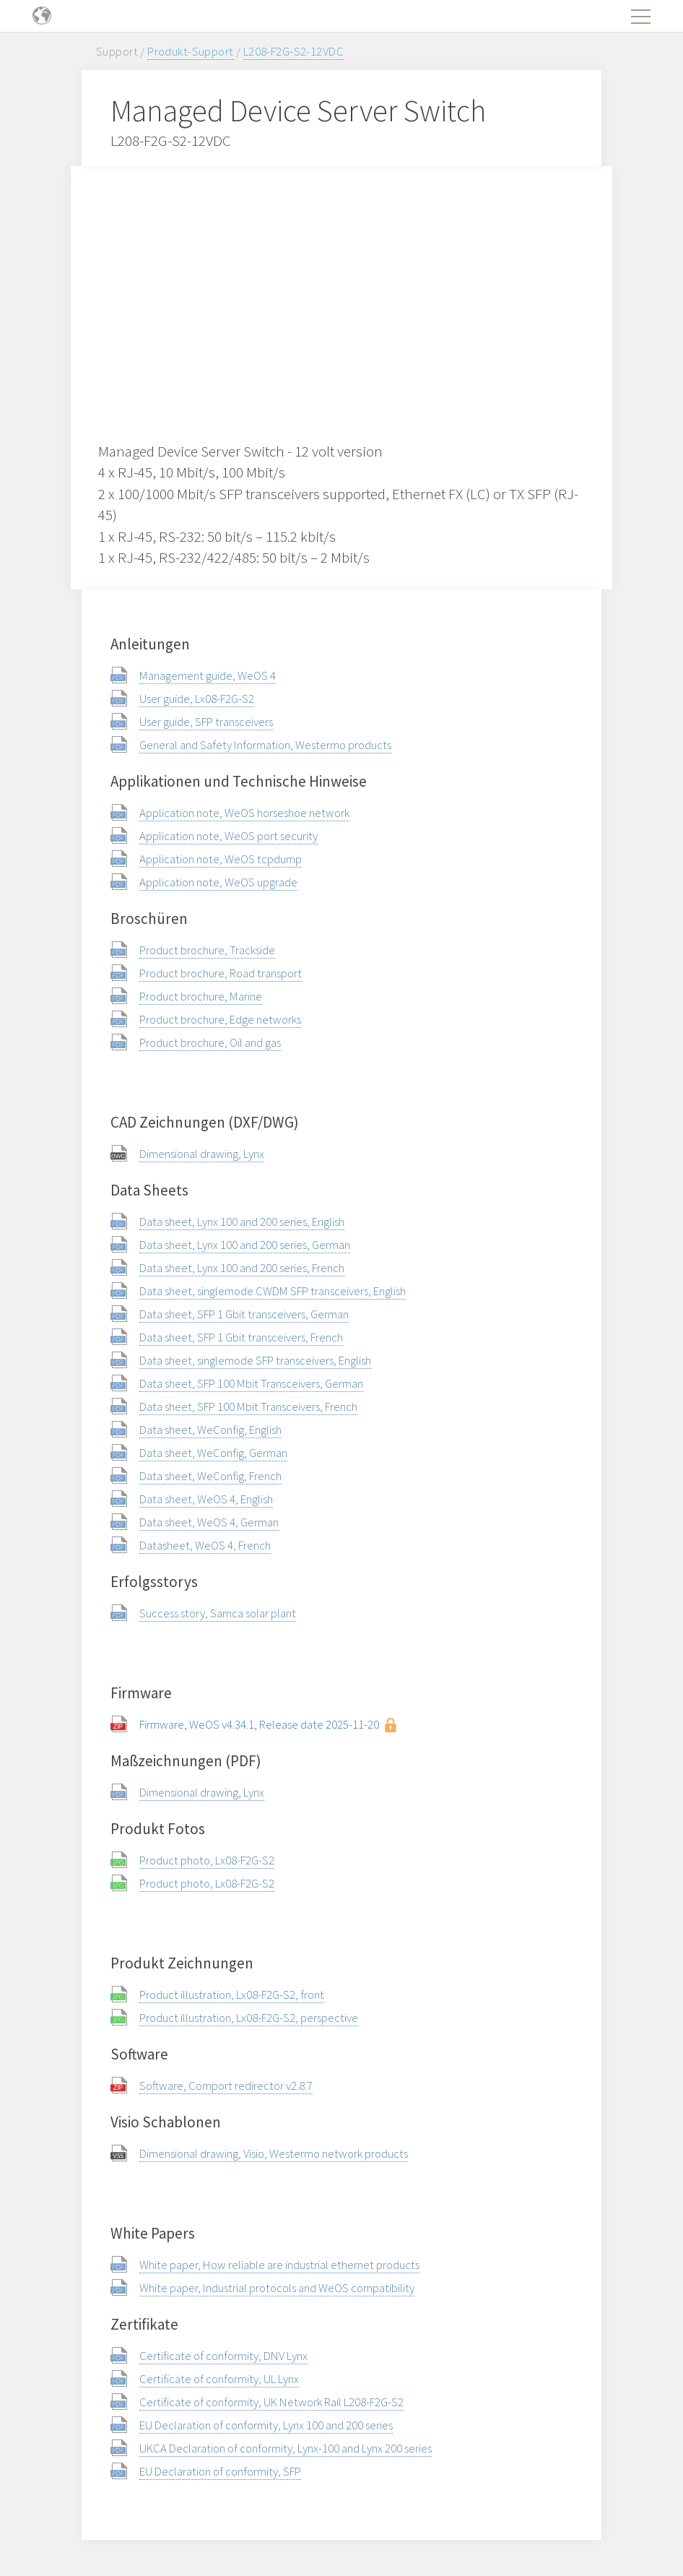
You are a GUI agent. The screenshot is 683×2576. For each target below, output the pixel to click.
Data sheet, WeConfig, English (210, 1430)
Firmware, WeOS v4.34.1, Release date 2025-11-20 (259, 1724)
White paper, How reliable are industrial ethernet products (279, 2265)
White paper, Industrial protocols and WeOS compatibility (276, 2288)
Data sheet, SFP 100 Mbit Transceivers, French (248, 1406)
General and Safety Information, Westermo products (265, 745)
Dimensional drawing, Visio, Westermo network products (273, 2153)
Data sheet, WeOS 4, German (209, 1522)
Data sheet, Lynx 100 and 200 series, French (241, 1268)
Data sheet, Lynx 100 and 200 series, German (244, 1245)
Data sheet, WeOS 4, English (206, 1499)
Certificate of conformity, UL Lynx (219, 2379)
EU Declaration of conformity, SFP (220, 2471)
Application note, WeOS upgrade (218, 882)
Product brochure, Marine (200, 996)
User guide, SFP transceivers (206, 722)
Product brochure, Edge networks (220, 1019)
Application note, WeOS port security (228, 836)
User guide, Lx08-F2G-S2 (196, 698)
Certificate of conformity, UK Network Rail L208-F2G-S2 (271, 2402)
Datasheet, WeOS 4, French (205, 1545)
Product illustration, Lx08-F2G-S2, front (231, 1994)
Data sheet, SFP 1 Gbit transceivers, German (244, 1314)
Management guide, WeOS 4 (207, 675)
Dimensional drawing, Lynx (201, 1154)
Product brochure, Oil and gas (210, 1042)
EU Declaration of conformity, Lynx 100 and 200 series (266, 2425)
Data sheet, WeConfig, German (213, 1453)
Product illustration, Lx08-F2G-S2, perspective (248, 2018)
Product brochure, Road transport (220, 973)
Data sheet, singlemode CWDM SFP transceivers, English (272, 1291)
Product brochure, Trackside (207, 950)
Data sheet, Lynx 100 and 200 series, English (241, 1221)
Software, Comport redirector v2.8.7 (226, 2085)
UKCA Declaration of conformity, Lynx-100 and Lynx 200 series (285, 2448)
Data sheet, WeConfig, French (210, 1476)
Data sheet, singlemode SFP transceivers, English (255, 1360)
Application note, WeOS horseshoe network (244, 813)
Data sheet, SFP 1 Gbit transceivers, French (241, 1337)
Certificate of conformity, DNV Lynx (223, 2356)
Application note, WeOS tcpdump (220, 859)
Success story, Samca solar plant (217, 1613)
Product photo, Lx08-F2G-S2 (206, 1860)
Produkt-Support (190, 51)
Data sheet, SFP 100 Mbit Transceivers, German (251, 1383)
